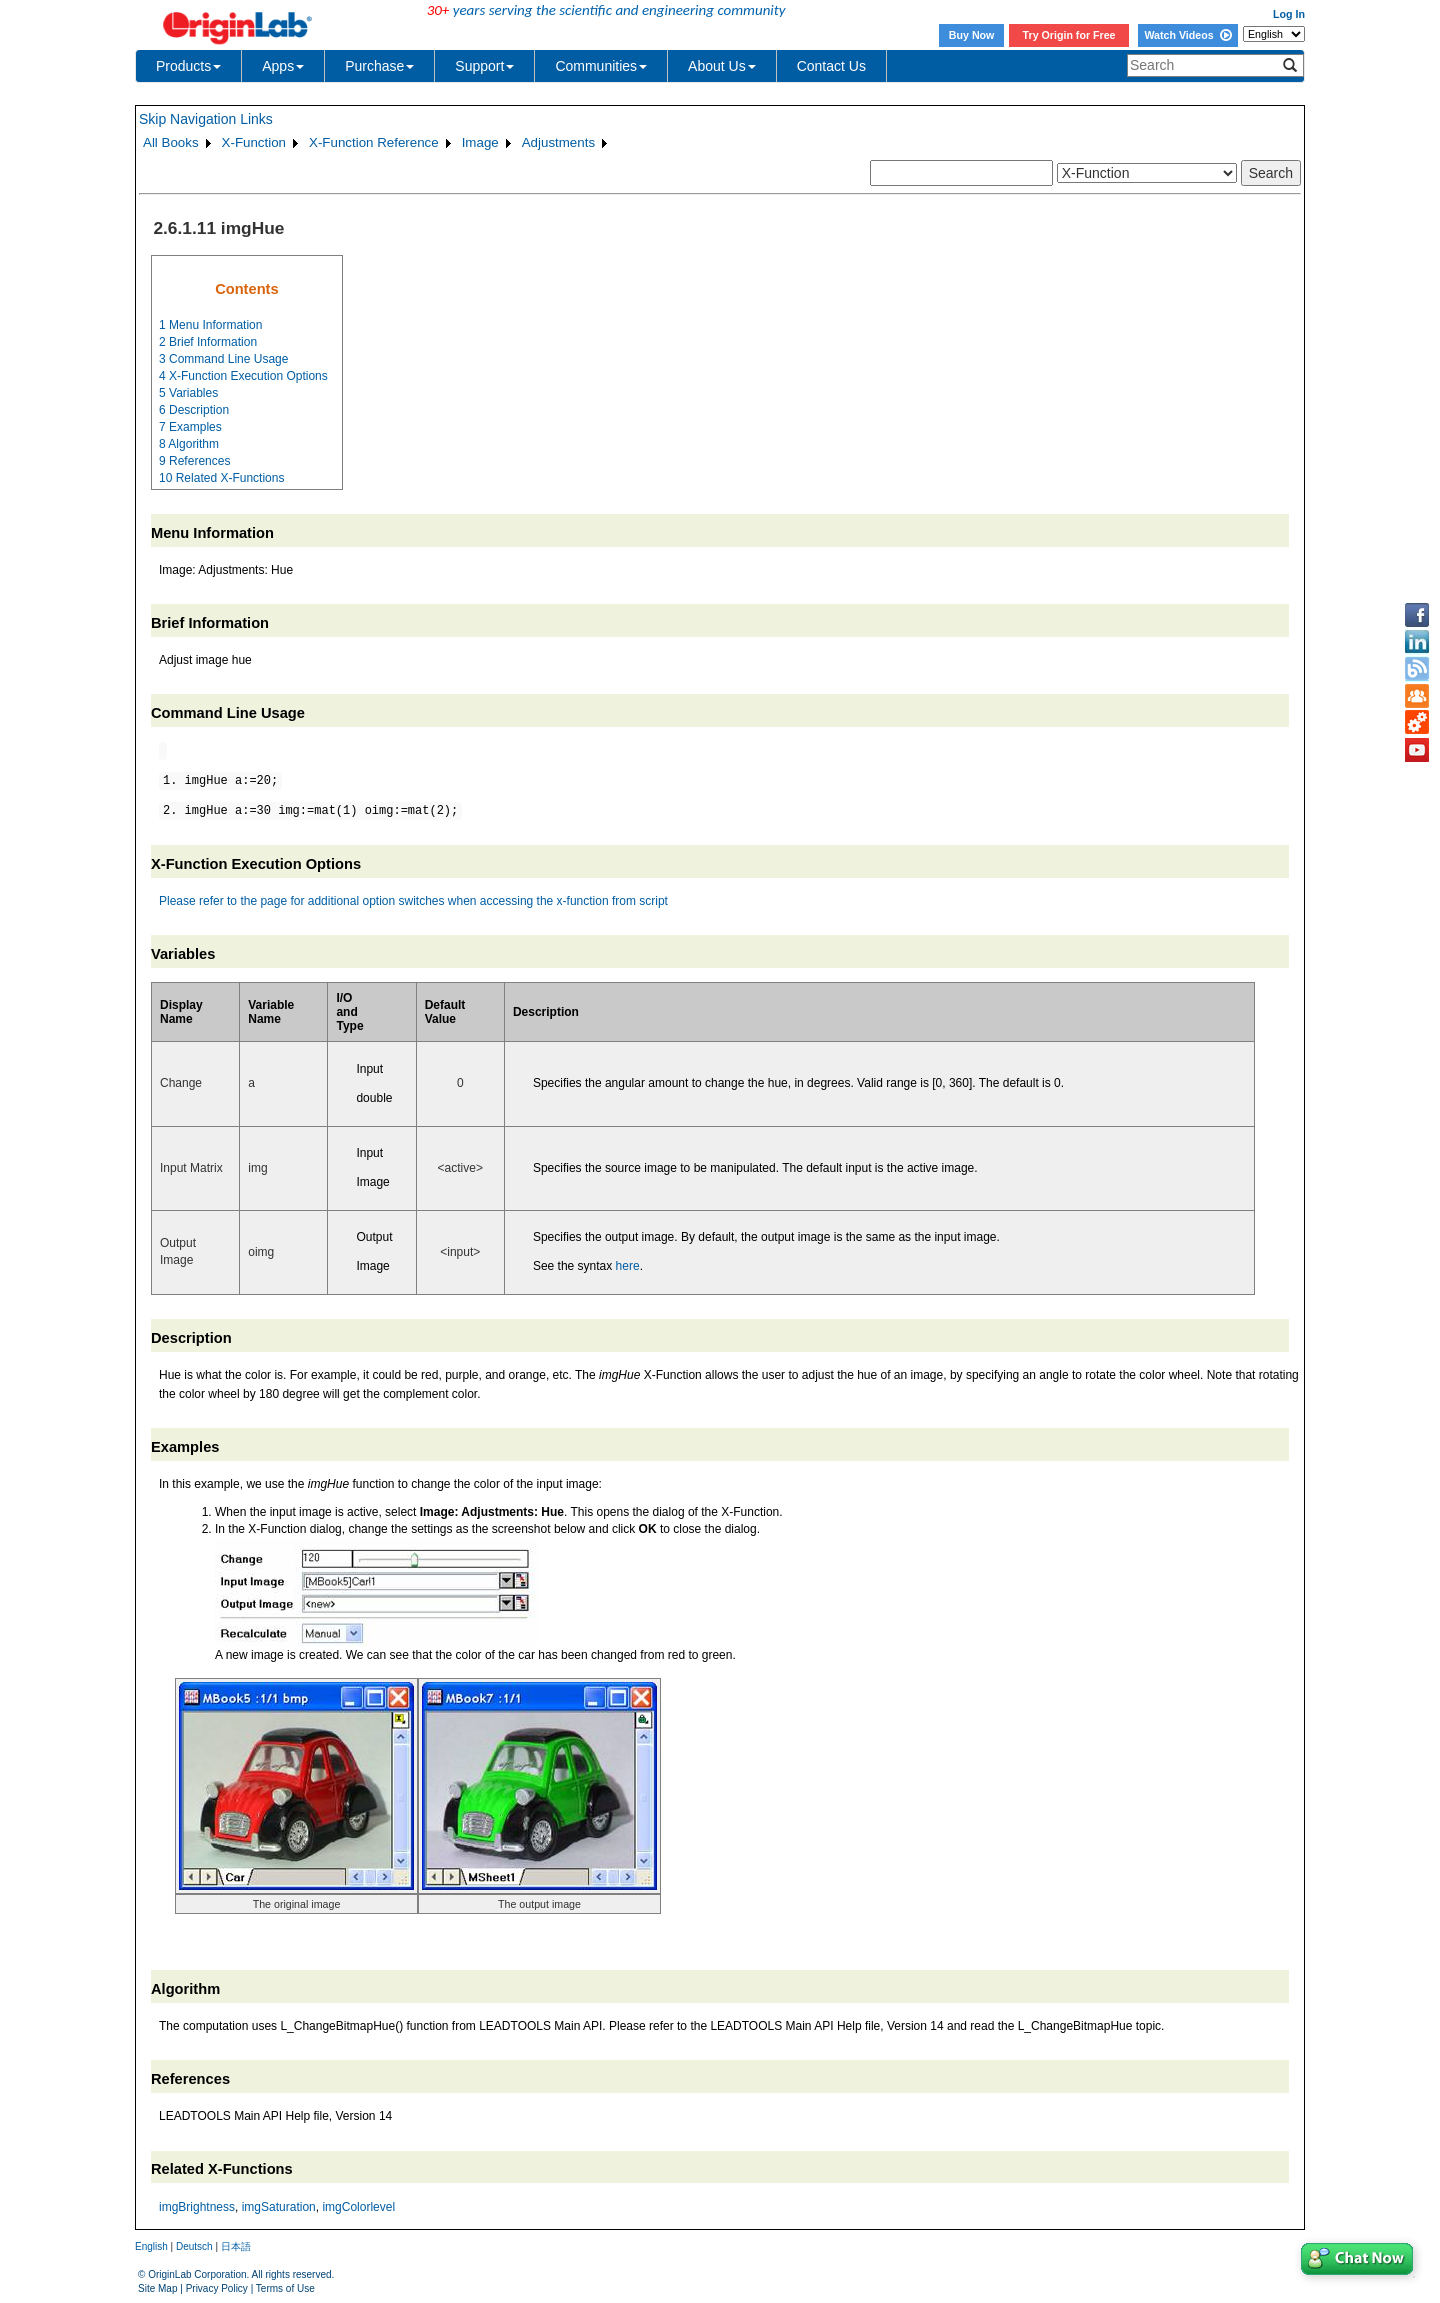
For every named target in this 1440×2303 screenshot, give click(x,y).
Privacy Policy (217, 2288)
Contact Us (831, 66)
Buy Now (972, 35)
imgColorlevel (358, 2207)
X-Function (254, 142)
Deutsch (194, 2246)
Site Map (157, 2288)
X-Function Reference (374, 142)
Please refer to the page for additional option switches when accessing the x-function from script (413, 901)
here (628, 1266)
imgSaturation (279, 2207)
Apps (283, 66)
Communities (601, 66)
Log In (1289, 14)
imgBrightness (197, 2207)
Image (480, 142)
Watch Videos (1187, 35)
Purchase (379, 66)
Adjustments (558, 142)
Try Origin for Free (1069, 35)
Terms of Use (285, 2288)
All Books (171, 142)
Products (188, 66)
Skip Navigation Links (206, 119)
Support (484, 66)
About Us (722, 66)
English (151, 2246)
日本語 (236, 2246)
